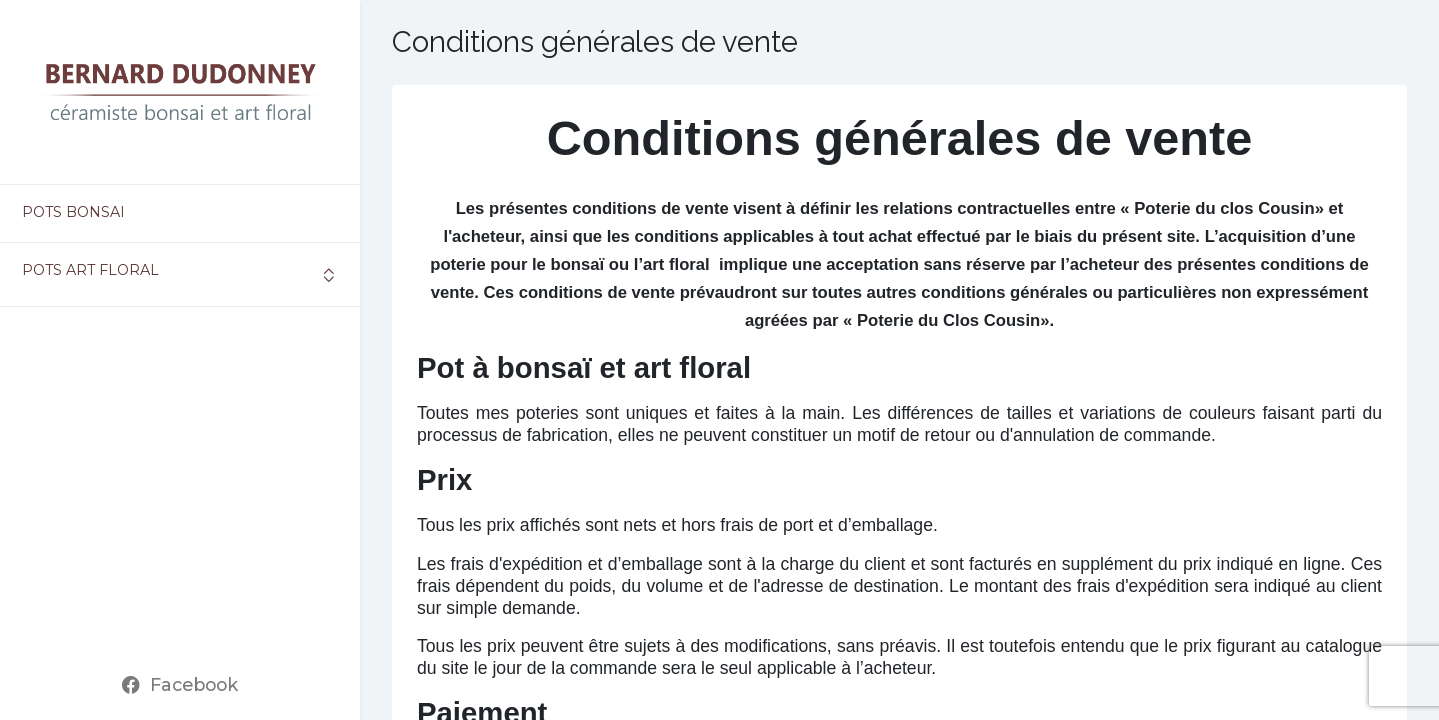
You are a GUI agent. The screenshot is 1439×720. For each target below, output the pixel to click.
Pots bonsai (73, 212)
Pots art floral (90, 270)
